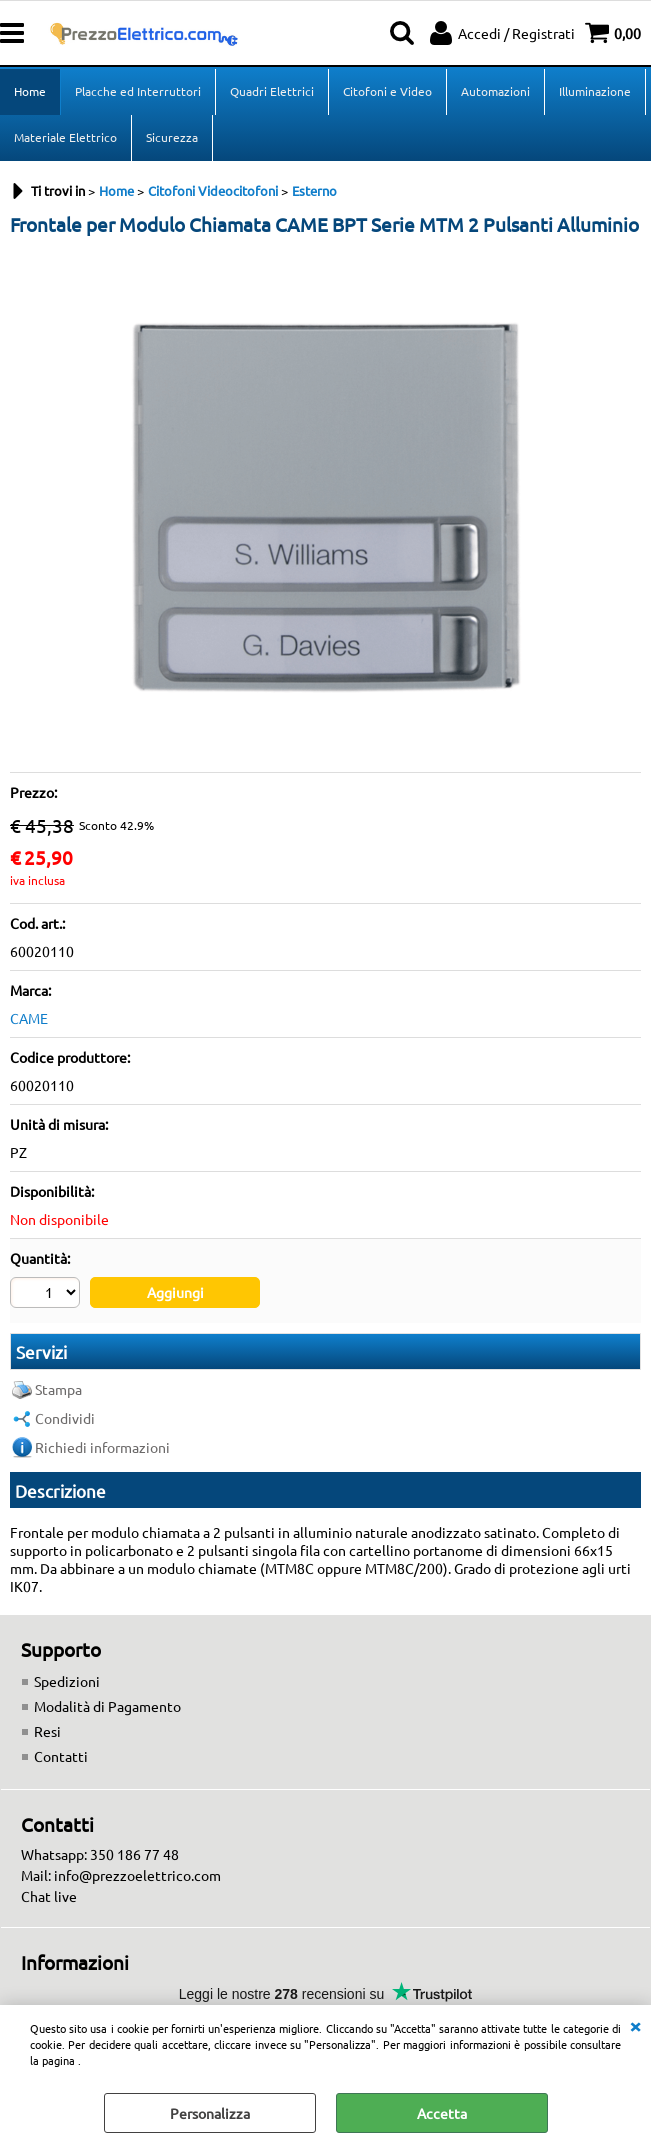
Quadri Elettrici (272, 91)
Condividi (65, 1418)
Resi (47, 1731)
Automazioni (495, 91)
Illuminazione (595, 91)
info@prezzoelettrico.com (137, 1875)
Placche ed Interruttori (138, 91)
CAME (29, 1018)
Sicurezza (172, 137)
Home (30, 91)
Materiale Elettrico (65, 137)
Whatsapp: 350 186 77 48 (100, 1854)
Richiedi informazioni (102, 1447)
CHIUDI (635, 2025)
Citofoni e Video (387, 91)
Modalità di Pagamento (107, 1706)
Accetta (442, 2113)
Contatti (61, 1756)
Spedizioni (67, 1681)
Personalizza (210, 2113)
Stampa (58, 1389)
